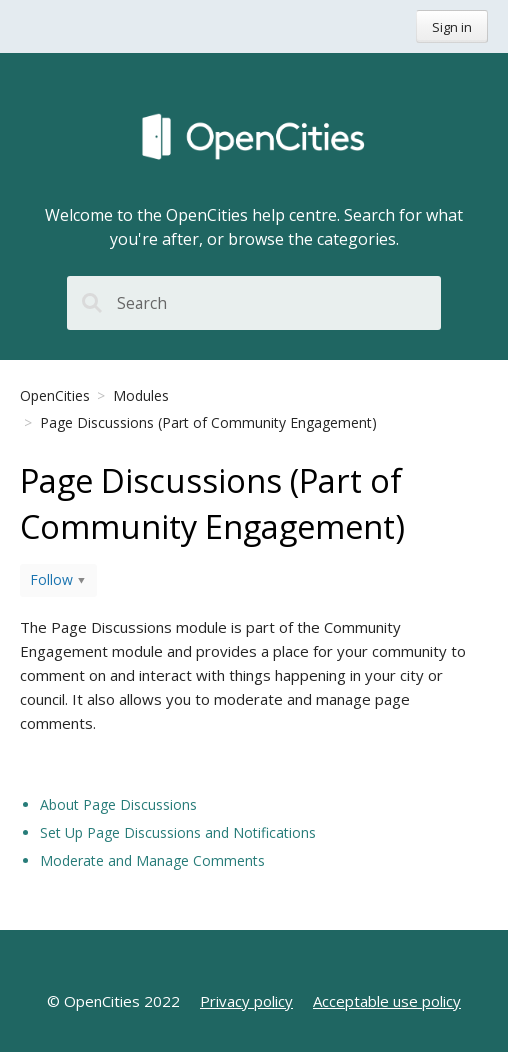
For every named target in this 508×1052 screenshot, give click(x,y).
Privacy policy (246, 1001)
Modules (141, 395)
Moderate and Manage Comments (152, 860)
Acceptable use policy (387, 1001)
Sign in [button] (452, 27)
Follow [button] (51, 579)
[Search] (254, 303)
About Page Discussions (118, 804)
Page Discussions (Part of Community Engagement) (208, 422)
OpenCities (55, 395)
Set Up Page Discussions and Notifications (178, 832)
